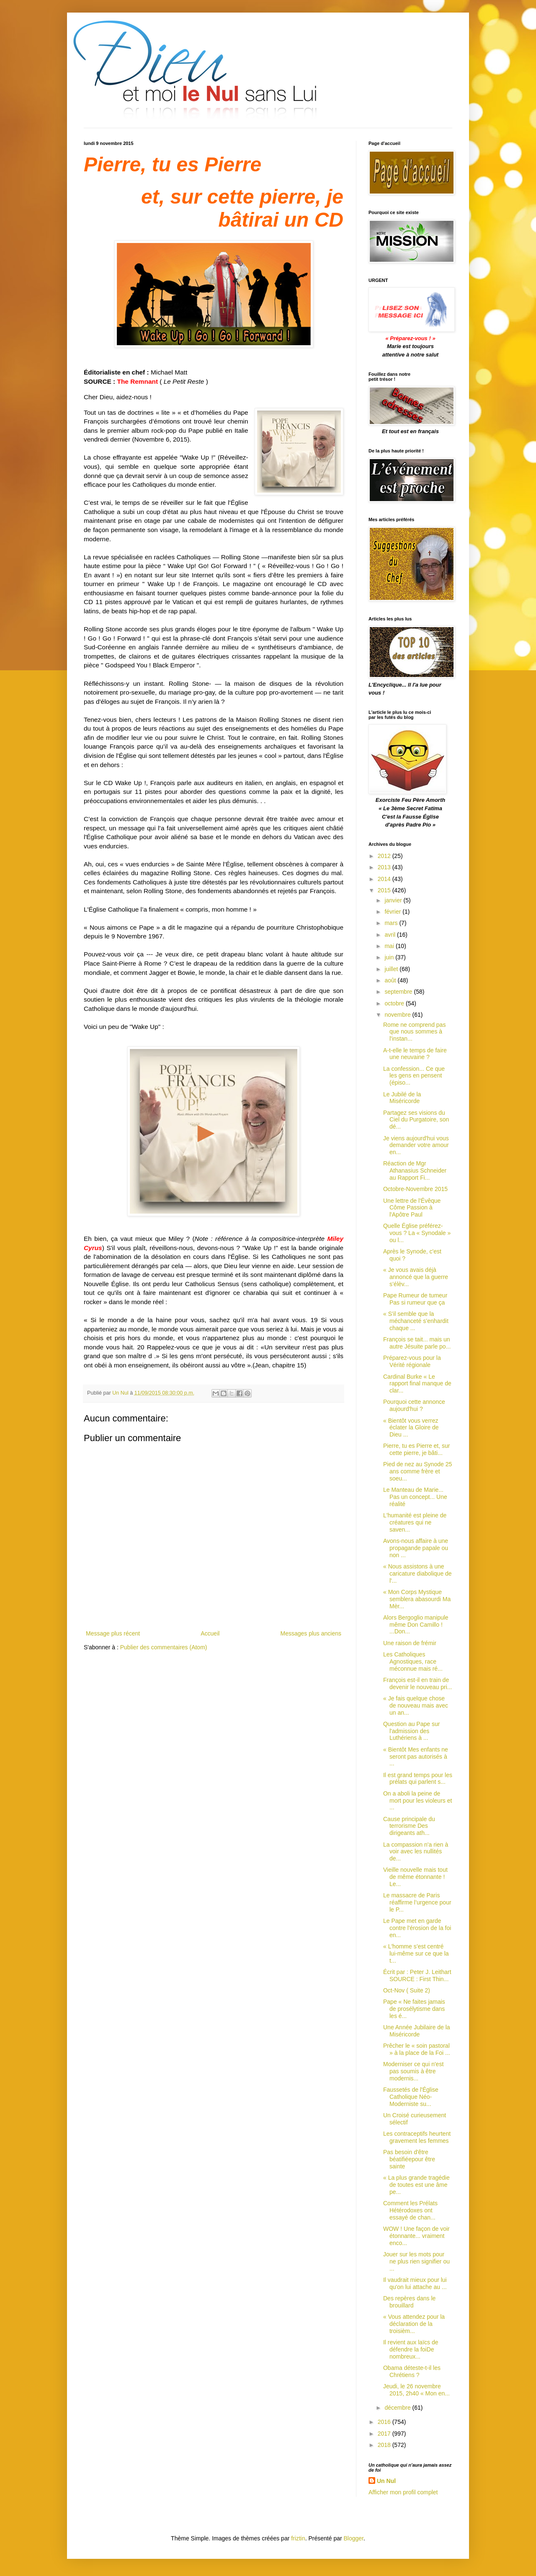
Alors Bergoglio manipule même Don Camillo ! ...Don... (415, 1624)
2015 (385, 890)
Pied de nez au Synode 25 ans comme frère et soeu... (417, 1471)
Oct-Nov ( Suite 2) (406, 1990)
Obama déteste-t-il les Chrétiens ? (412, 2371)
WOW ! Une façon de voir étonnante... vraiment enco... (416, 2235)
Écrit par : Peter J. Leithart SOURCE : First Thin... (417, 1975)
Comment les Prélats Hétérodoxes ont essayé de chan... (410, 2210)
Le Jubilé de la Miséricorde (402, 1098)
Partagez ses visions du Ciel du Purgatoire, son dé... (416, 1119)
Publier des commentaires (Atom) (163, 1647)
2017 (385, 2433)
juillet (391, 969)
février (393, 911)
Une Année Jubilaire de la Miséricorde (416, 2031)
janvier (393, 900)
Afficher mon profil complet (403, 2492)
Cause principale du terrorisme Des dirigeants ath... (409, 1826)
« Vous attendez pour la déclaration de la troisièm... (414, 2323)
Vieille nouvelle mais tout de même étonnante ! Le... (415, 1876)
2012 (385, 856)
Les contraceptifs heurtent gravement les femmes (417, 2137)
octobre (395, 1003)
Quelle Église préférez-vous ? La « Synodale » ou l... (417, 1232)
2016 (385, 2421)
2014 (385, 879)
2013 (385, 867)
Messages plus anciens (310, 1633)
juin (389, 957)
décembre (398, 2407)
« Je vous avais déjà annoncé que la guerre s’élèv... (415, 1276)
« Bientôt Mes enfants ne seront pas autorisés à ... (415, 1756)
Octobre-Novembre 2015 (415, 1189)
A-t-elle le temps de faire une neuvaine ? (415, 1054)
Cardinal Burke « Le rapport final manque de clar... (417, 1383)
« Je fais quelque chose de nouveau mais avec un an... (415, 1705)
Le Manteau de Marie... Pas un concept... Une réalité (415, 1496)
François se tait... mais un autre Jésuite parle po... (417, 1343)
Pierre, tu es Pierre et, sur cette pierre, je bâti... (416, 1449)
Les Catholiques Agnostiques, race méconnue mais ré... (413, 1661)
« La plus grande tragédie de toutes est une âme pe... (416, 2184)
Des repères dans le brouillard (409, 2302)
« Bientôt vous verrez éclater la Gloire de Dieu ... (411, 1427)
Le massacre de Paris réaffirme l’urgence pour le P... (417, 1902)
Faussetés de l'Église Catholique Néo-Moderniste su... (410, 2096)
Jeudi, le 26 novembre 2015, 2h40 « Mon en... (416, 2390)
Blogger (353, 2538)
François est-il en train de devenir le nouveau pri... (417, 1683)
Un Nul (386, 2481)
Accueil (210, 1633)
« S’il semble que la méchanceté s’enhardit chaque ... (415, 1320)
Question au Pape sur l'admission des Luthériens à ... (411, 1731)
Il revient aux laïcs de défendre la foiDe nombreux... (410, 2349)
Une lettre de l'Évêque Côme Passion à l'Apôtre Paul (412, 1207)
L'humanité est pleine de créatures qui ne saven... (414, 1522)
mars (391, 923)
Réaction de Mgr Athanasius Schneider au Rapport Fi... (414, 1170)
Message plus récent (113, 1633)
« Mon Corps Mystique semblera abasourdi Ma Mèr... (417, 1599)
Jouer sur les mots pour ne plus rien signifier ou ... (416, 2261)
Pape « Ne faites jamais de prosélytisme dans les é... (414, 2008)
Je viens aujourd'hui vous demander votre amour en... (416, 1145)
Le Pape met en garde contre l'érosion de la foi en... (417, 1927)
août (390, 980)
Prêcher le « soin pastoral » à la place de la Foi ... (416, 2049)
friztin (298, 2538)
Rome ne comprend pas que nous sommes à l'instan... (414, 1031)
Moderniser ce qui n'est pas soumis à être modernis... (413, 2071)
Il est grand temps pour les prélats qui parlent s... (417, 1778)
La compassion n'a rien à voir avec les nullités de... (415, 1851)
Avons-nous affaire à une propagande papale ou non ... (415, 1547)
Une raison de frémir (409, 1643)
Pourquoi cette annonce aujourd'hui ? (414, 1405)
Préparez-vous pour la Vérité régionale (412, 1361)
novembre (398, 1014)
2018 (385, 2445)
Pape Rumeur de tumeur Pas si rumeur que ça (415, 1299)
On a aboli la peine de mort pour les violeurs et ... (417, 1800)
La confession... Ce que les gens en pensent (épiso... (414, 1075)
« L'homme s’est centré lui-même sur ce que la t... (416, 1953)
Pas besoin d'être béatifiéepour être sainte (409, 2159)
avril (390, 934)
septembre (399, 991)
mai (389, 946)
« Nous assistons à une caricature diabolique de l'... (417, 1573)
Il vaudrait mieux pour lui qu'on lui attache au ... (415, 2283)
